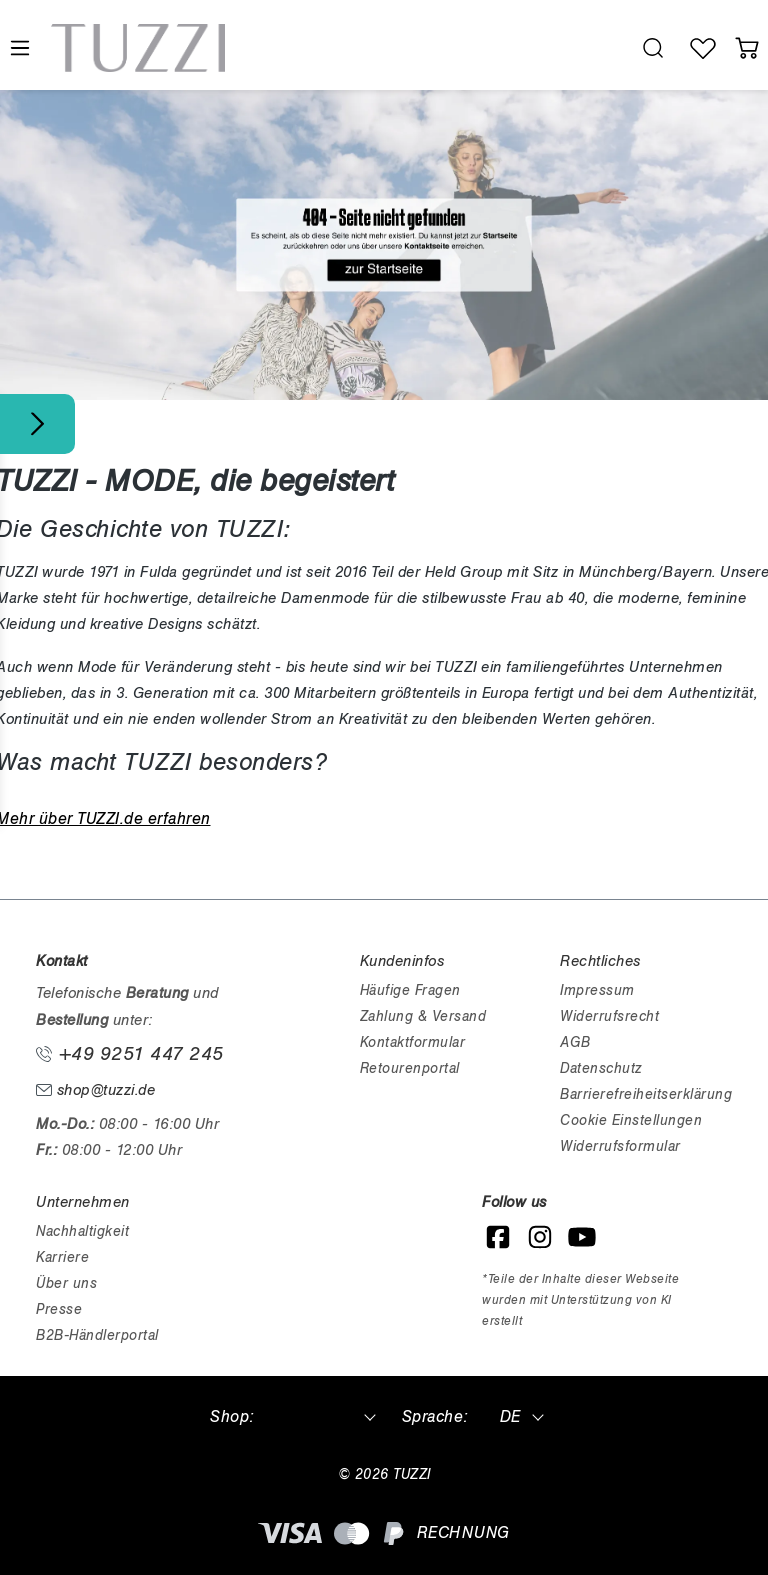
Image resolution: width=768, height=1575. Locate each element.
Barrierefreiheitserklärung (646, 1094)
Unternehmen (83, 1202)
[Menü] (19, 48)
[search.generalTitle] (653, 48)
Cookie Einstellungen (631, 1120)
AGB (575, 1042)
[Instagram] (540, 1237)
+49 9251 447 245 (130, 1054)
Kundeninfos (402, 961)
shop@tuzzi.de (95, 1090)
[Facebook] (498, 1237)
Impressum (597, 990)
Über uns (66, 1283)
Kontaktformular (413, 1042)
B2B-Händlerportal (97, 1335)
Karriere (62, 1257)
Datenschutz (601, 1068)
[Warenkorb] (747, 48)
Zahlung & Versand (423, 1016)
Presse (59, 1309)
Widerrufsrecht (609, 1016)
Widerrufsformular (620, 1146)
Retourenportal (410, 1068)
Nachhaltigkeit (82, 1231)
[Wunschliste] (703, 48)
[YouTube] (582, 1237)
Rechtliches (600, 961)
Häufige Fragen (410, 990)
